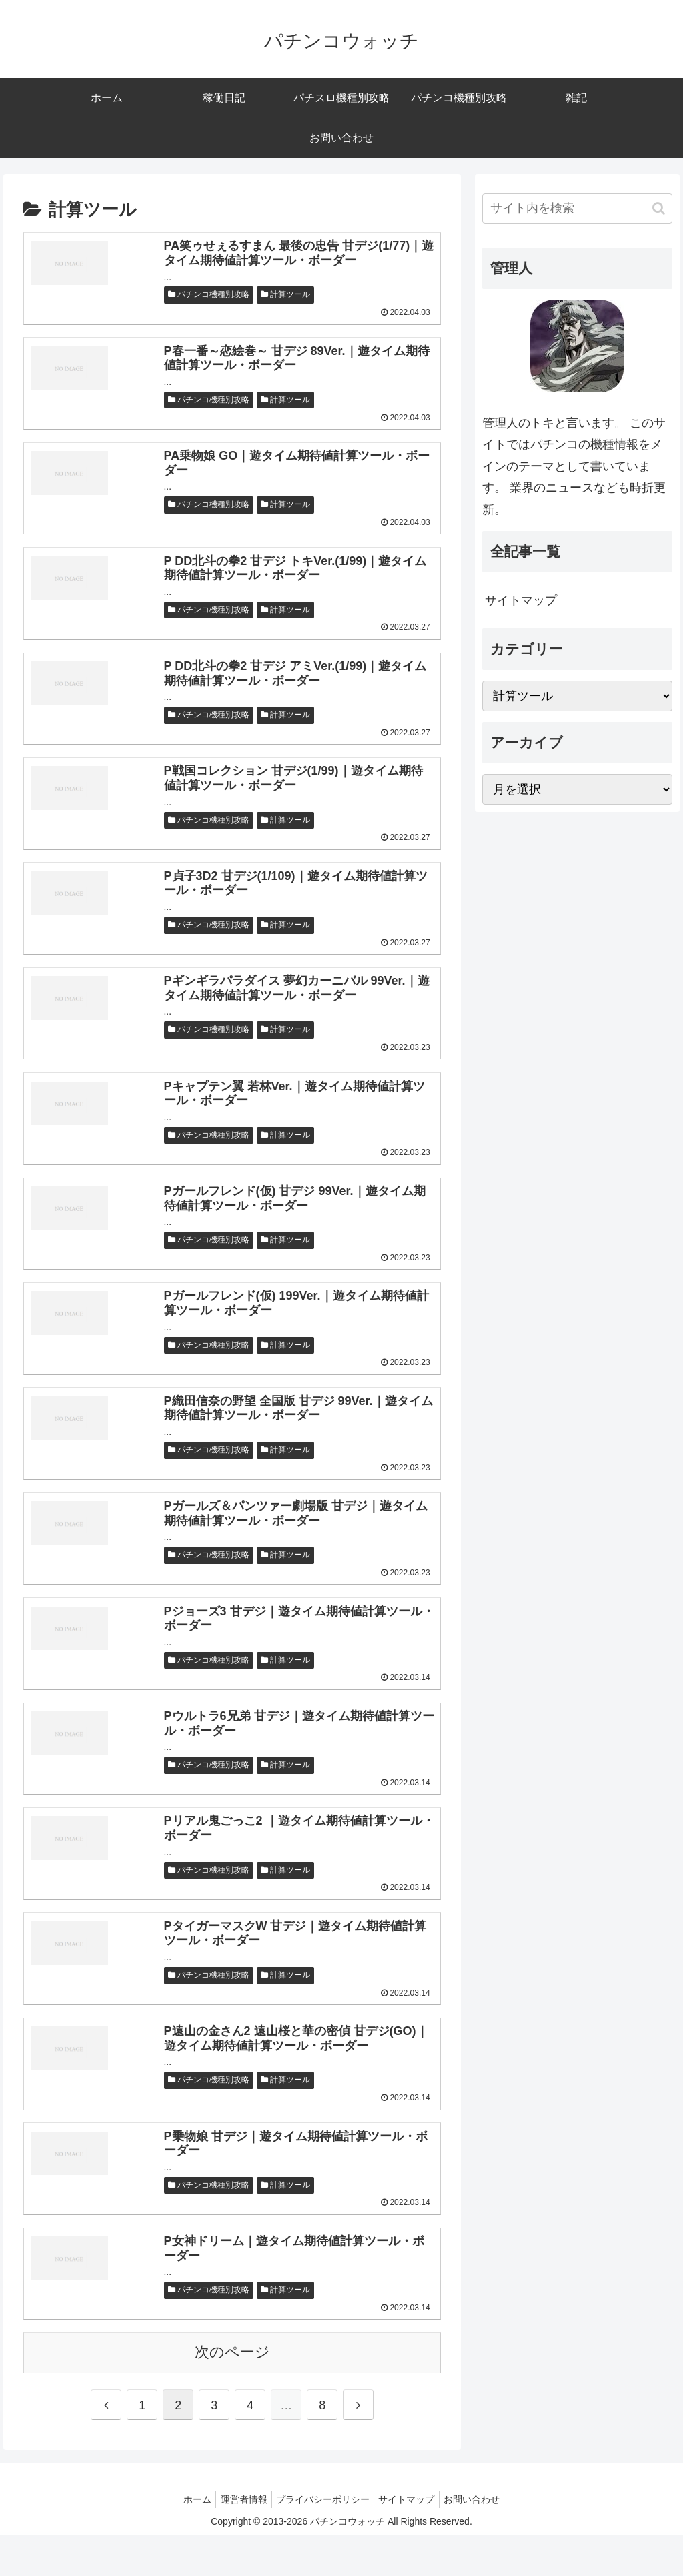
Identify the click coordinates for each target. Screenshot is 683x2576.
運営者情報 (238, 2540)
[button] (658, 208)
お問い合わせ (482, 2540)
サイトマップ (521, 600)
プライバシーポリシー (323, 2540)
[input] (577, 208)
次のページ (232, 2393)
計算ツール (285, 295)
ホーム (187, 2540)
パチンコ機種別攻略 (208, 295)
